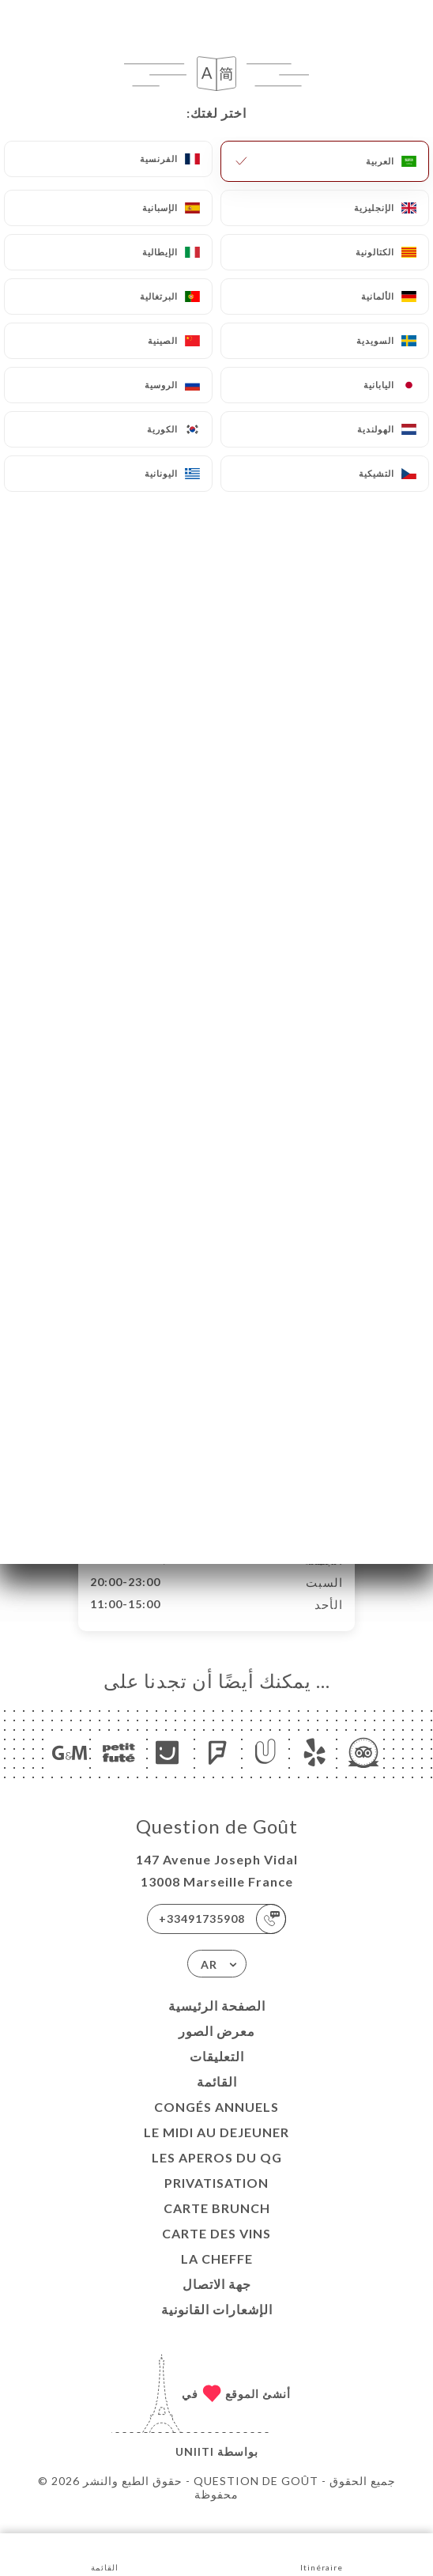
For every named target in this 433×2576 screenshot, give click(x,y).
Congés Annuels (216, 2123)
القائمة (217, 2098)
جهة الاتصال (217, 2300)
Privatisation (216, 2199)
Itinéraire (321, 2553)
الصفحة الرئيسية (216, 2022)
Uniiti (194, 2468)
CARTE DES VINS (216, 2249)
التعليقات (217, 2072)
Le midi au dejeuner (216, 2148)
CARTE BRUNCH (217, 2224)
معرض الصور (217, 2047)
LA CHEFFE (217, 2275)
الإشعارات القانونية (217, 2325)
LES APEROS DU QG (217, 2173)
